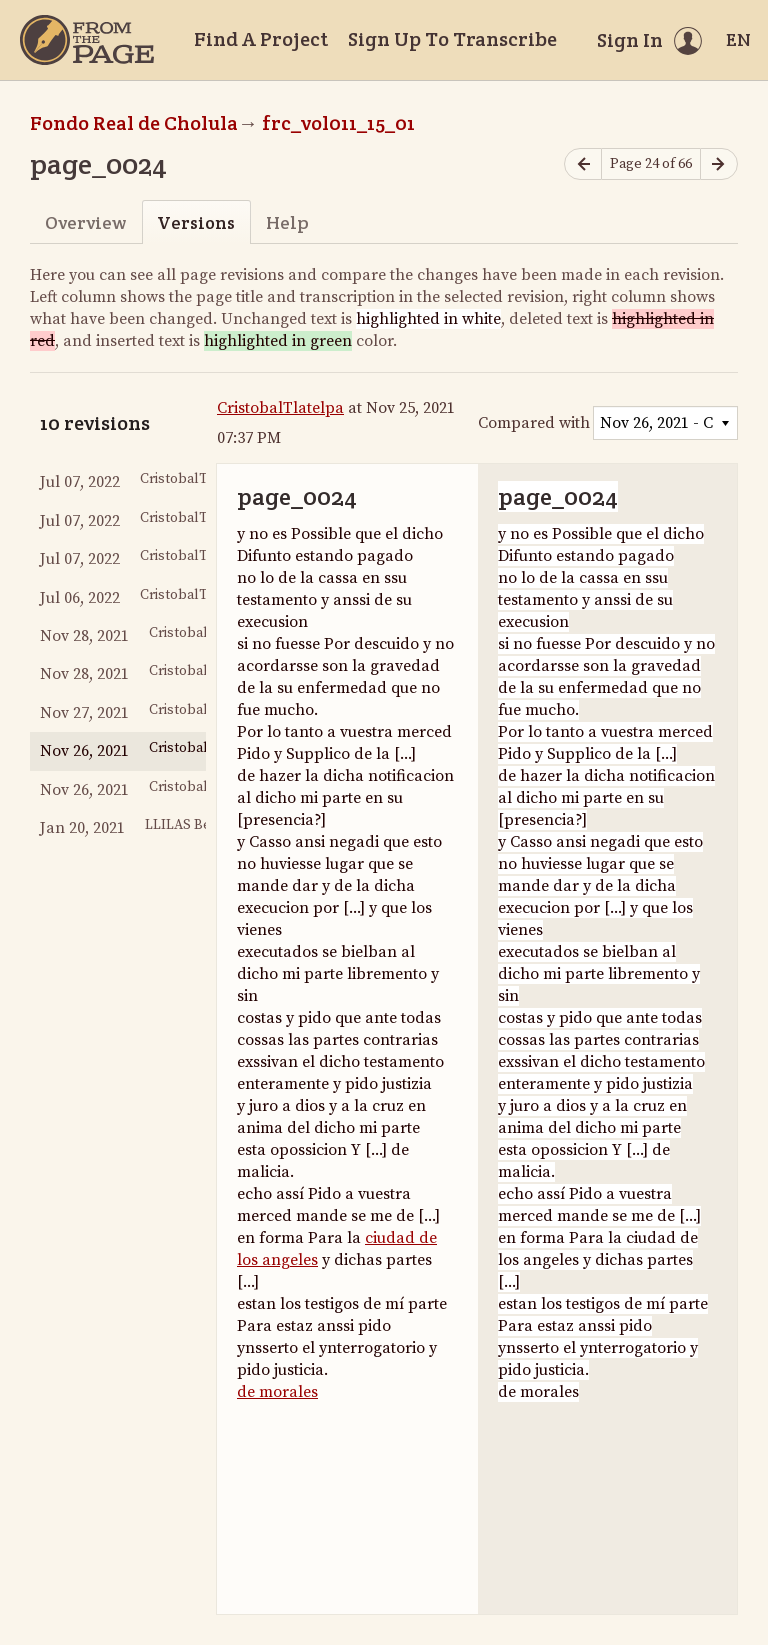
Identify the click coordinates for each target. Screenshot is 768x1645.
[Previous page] (583, 164)
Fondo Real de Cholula (134, 123)
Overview (85, 222)
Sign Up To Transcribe (452, 39)
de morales (277, 1392)
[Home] (87, 40)
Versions (196, 222)
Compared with (534, 423)
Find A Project (261, 39)
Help (287, 222)
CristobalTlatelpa (280, 408)
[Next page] (719, 164)
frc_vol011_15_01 (338, 123)
